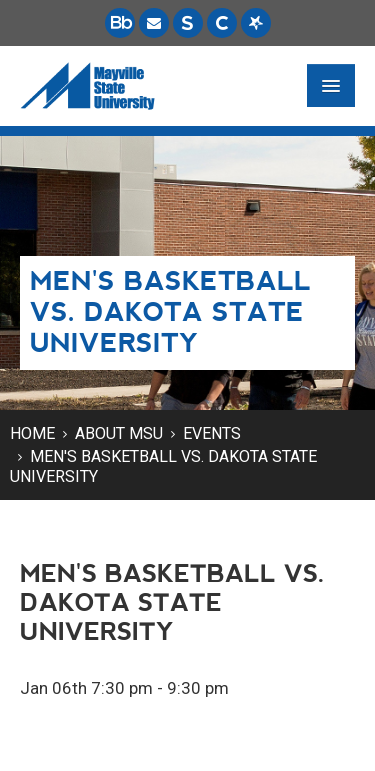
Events (212, 433)
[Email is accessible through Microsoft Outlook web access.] (154, 23)
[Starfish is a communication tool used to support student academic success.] (256, 23)
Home (32, 433)
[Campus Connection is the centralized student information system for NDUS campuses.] (222, 23)
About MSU (119, 433)
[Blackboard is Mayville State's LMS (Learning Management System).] (120, 23)
